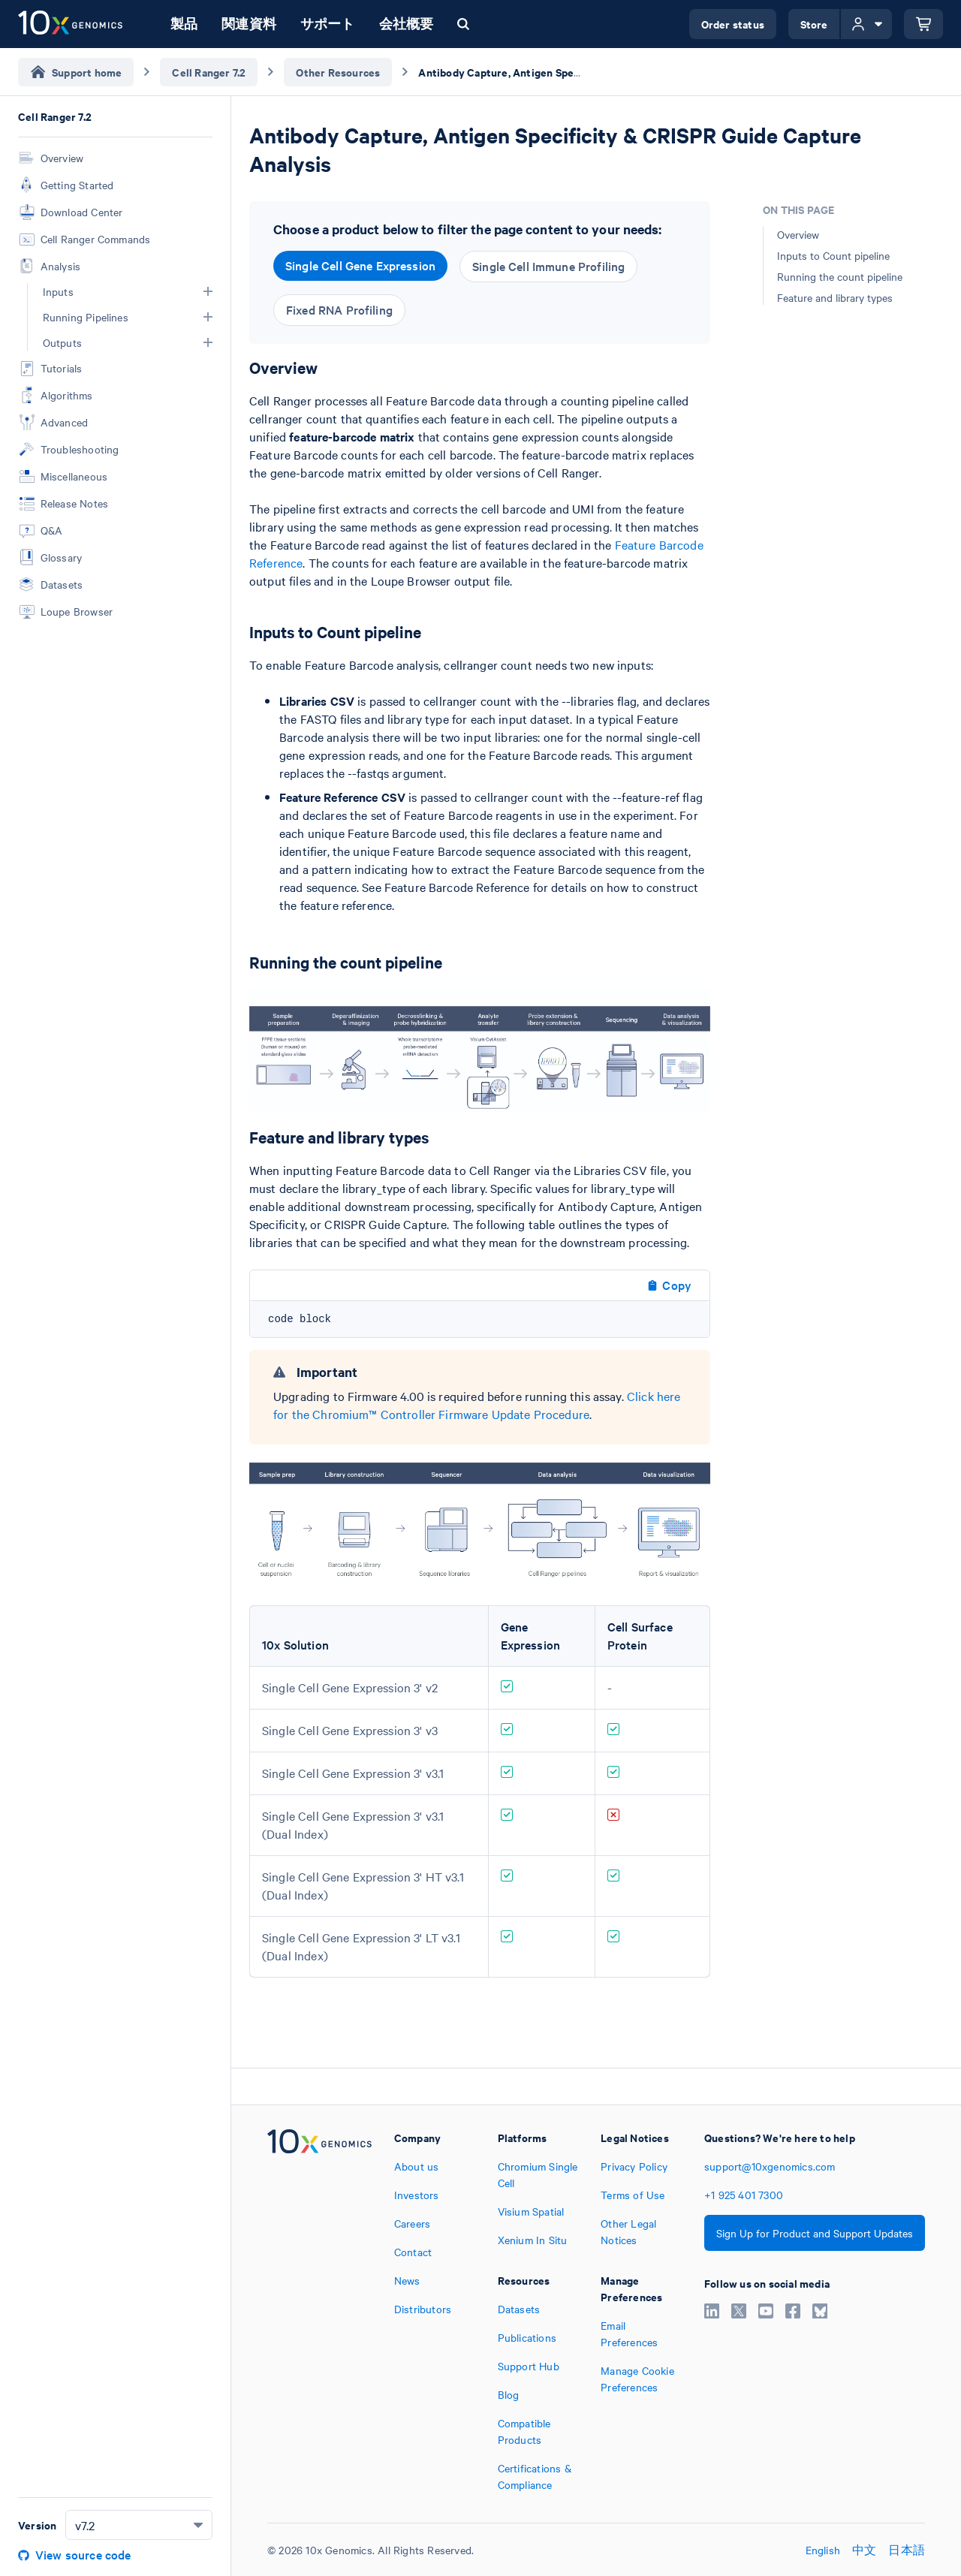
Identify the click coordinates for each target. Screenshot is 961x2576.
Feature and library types (835, 297)
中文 (864, 2549)
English (823, 2549)
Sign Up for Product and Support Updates (814, 2232)
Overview (798, 234)
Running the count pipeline (839, 276)
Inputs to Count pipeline (833, 255)
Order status (732, 24)
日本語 (906, 2549)
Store (814, 24)
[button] (207, 291)
